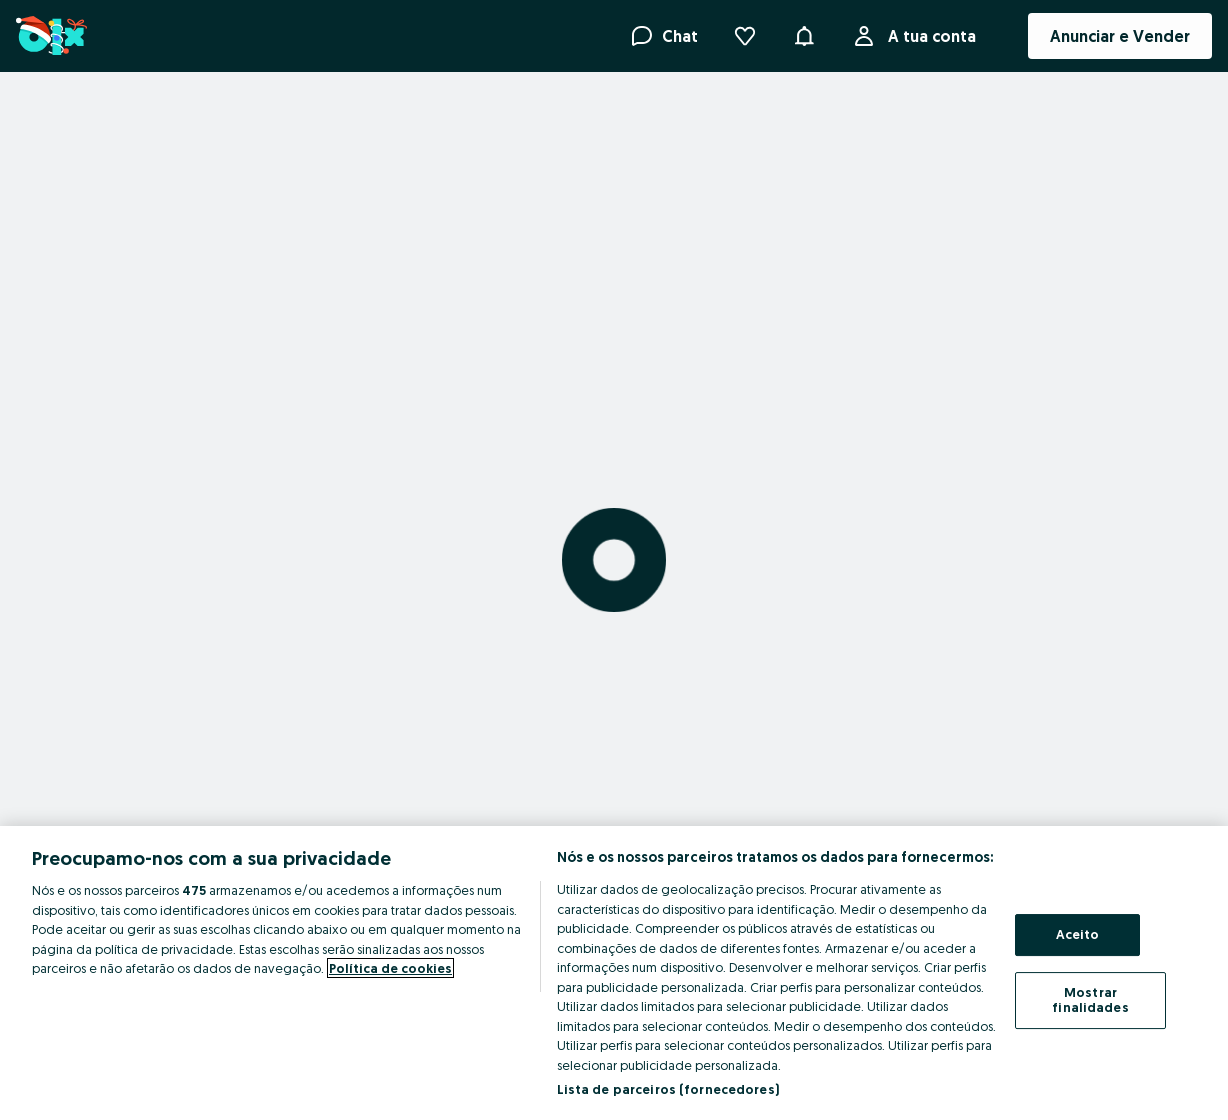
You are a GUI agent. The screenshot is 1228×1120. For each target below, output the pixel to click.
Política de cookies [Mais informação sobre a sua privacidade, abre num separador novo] (390, 968)
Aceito (1078, 934)
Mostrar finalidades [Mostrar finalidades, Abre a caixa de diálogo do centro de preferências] (1090, 1000)
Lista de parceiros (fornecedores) (668, 1089)
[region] (614, 973)
